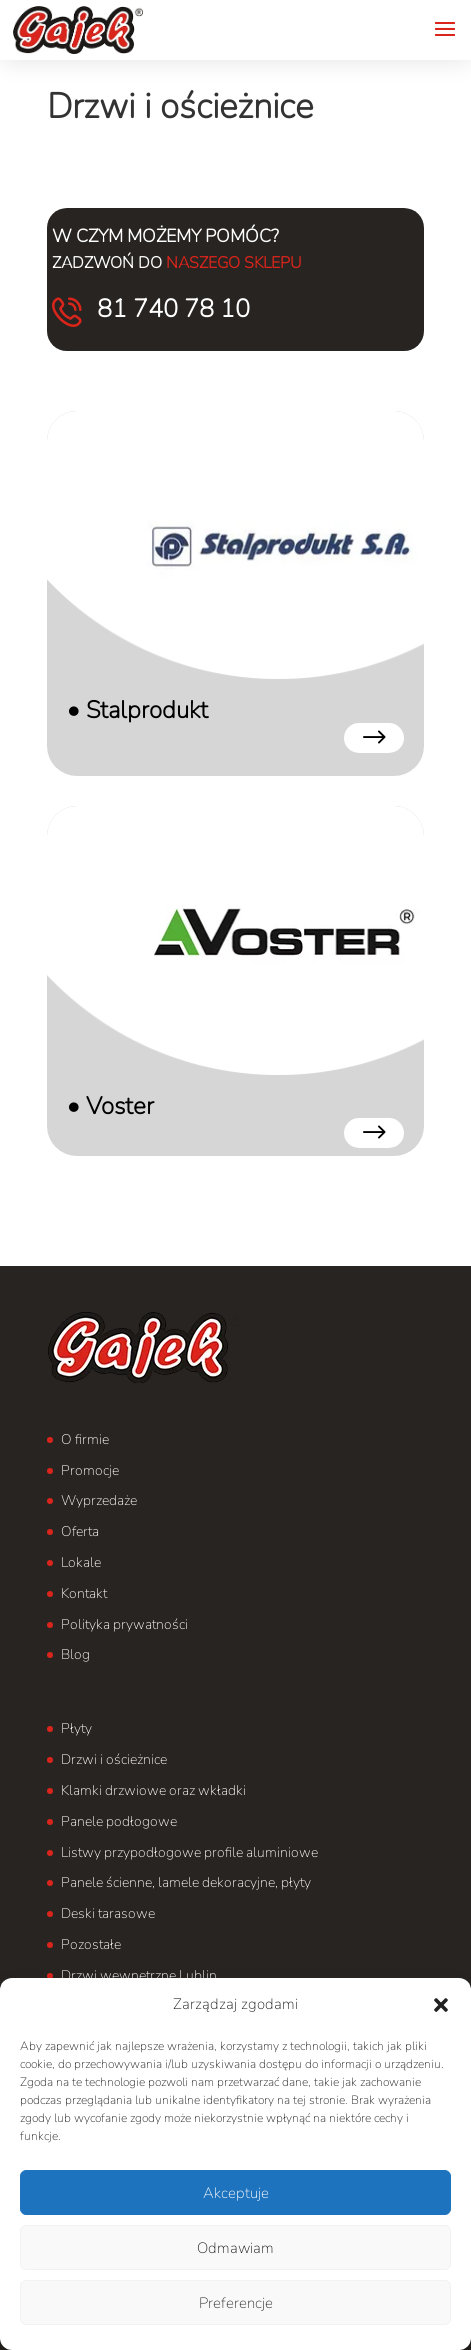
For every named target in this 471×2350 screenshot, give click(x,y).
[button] (441, 2005)
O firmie (85, 1439)
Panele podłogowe (119, 1821)
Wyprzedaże (99, 1500)
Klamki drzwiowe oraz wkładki (153, 1790)
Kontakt (84, 1593)
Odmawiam (235, 2248)
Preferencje (236, 2303)
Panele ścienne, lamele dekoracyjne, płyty (186, 1882)
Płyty (76, 1728)
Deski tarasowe (108, 1913)
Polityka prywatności (124, 1624)
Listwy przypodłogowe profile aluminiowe (189, 1852)
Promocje (90, 1470)
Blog (75, 1654)
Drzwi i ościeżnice (114, 1759)
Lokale (81, 1562)
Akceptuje (236, 2193)
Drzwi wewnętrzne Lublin (139, 1975)
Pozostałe (91, 1944)
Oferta (80, 1531)
